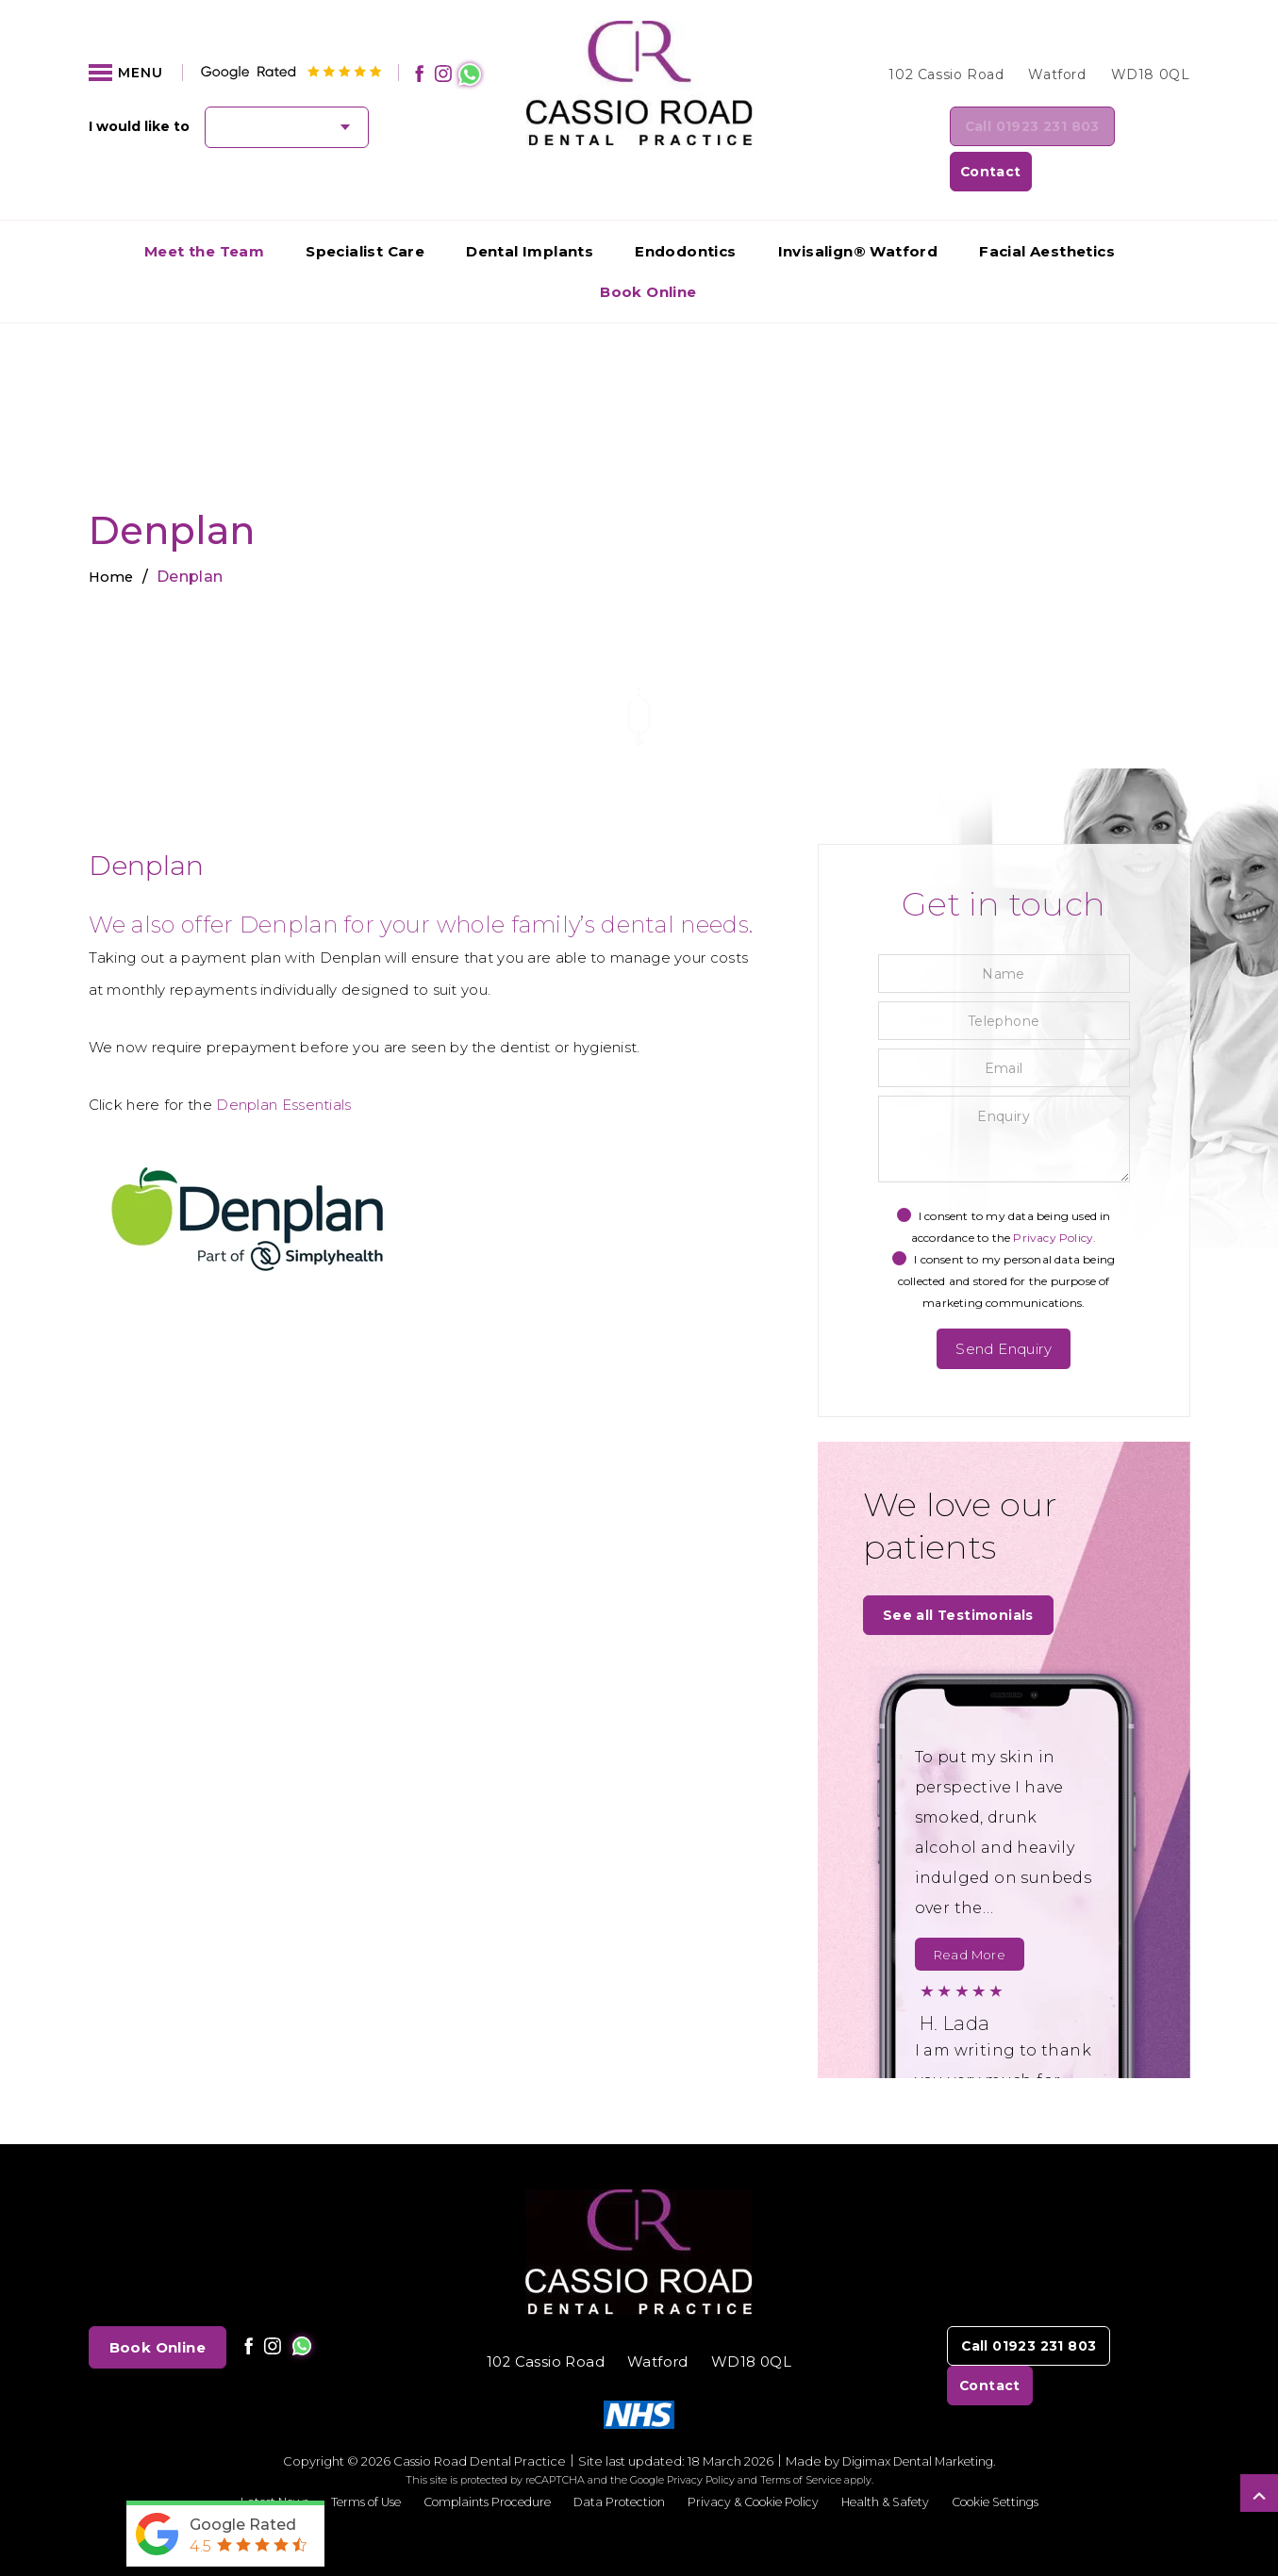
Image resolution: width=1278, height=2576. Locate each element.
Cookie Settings (1019, 2461)
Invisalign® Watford (858, 209)
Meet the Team (204, 209)
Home (113, 534)
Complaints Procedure (475, 2461)
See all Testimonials (962, 1574)
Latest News (247, 2461)
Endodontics (685, 209)
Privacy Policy (701, 2440)
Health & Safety (901, 2461)
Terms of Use (345, 2461)
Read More (970, 1915)
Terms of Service (800, 2440)
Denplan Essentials (283, 1062)
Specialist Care (365, 209)
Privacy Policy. (1054, 1195)
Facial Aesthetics (1047, 209)
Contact (1141, 128)
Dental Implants (529, 209)
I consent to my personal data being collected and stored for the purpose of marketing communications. (1003, 1238)
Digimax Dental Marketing (918, 2421)
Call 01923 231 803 (981, 128)
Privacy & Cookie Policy (760, 2461)
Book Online (648, 249)
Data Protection (616, 2461)
